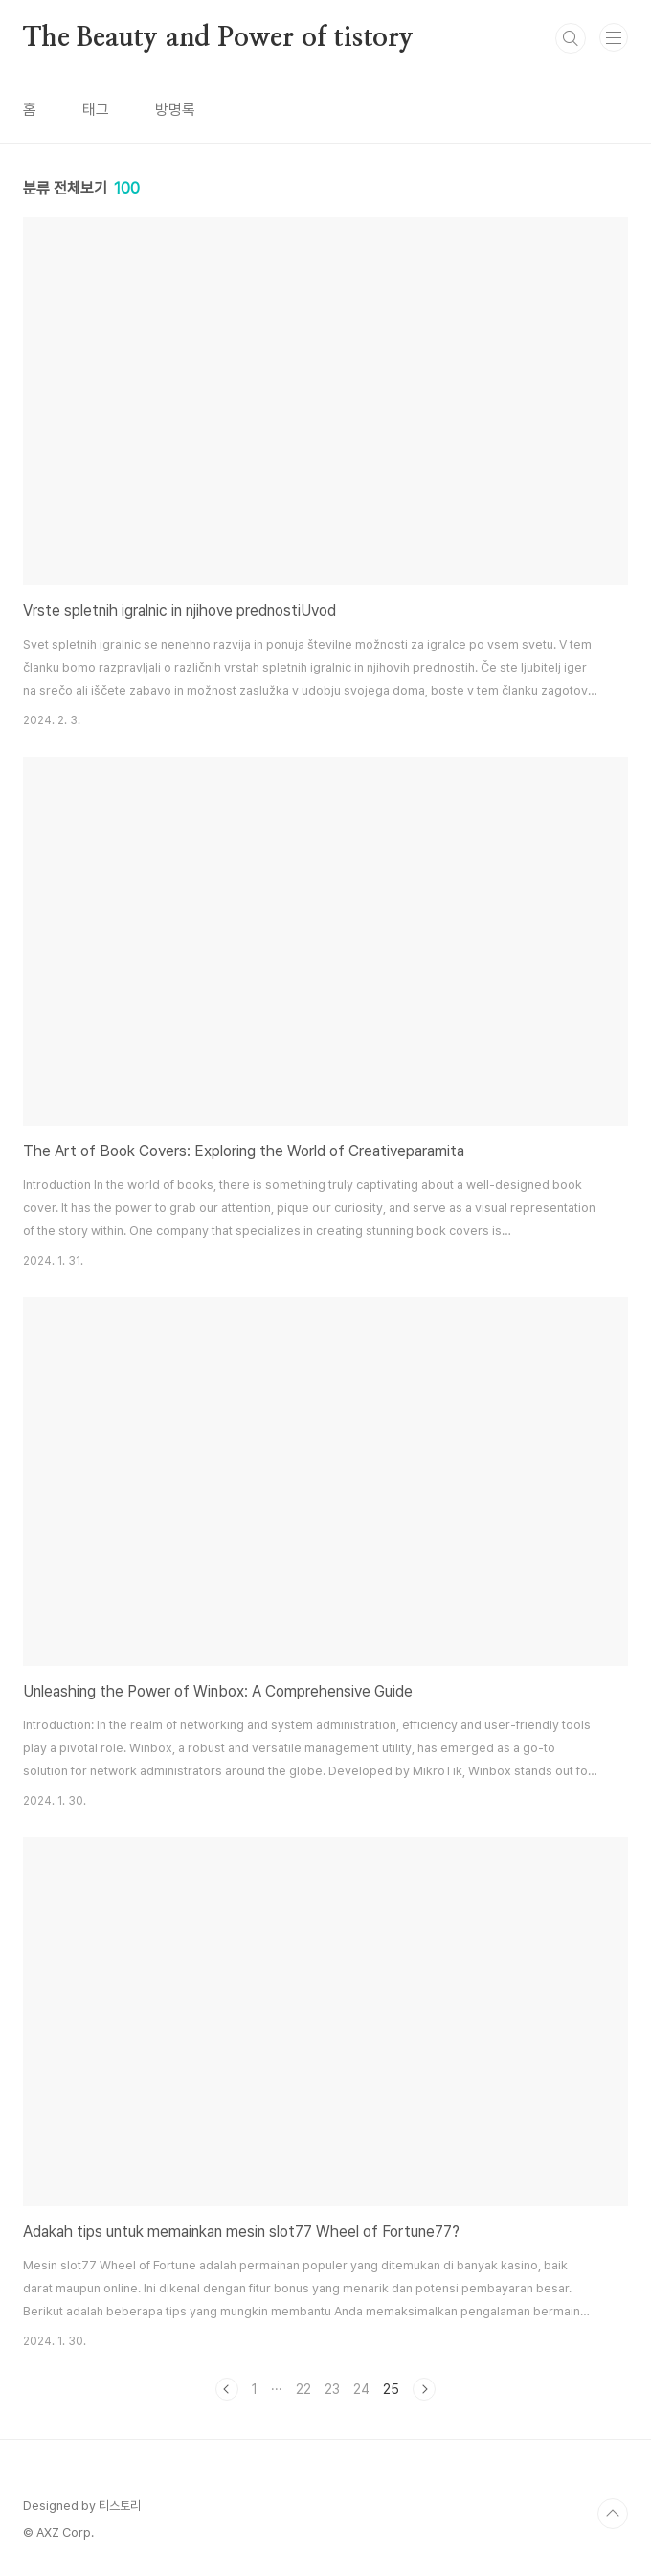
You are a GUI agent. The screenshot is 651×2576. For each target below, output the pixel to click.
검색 (570, 38)
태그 (95, 110)
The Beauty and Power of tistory (218, 38)
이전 (226, 2389)
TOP (612, 2513)
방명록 (175, 110)
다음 (424, 2389)
